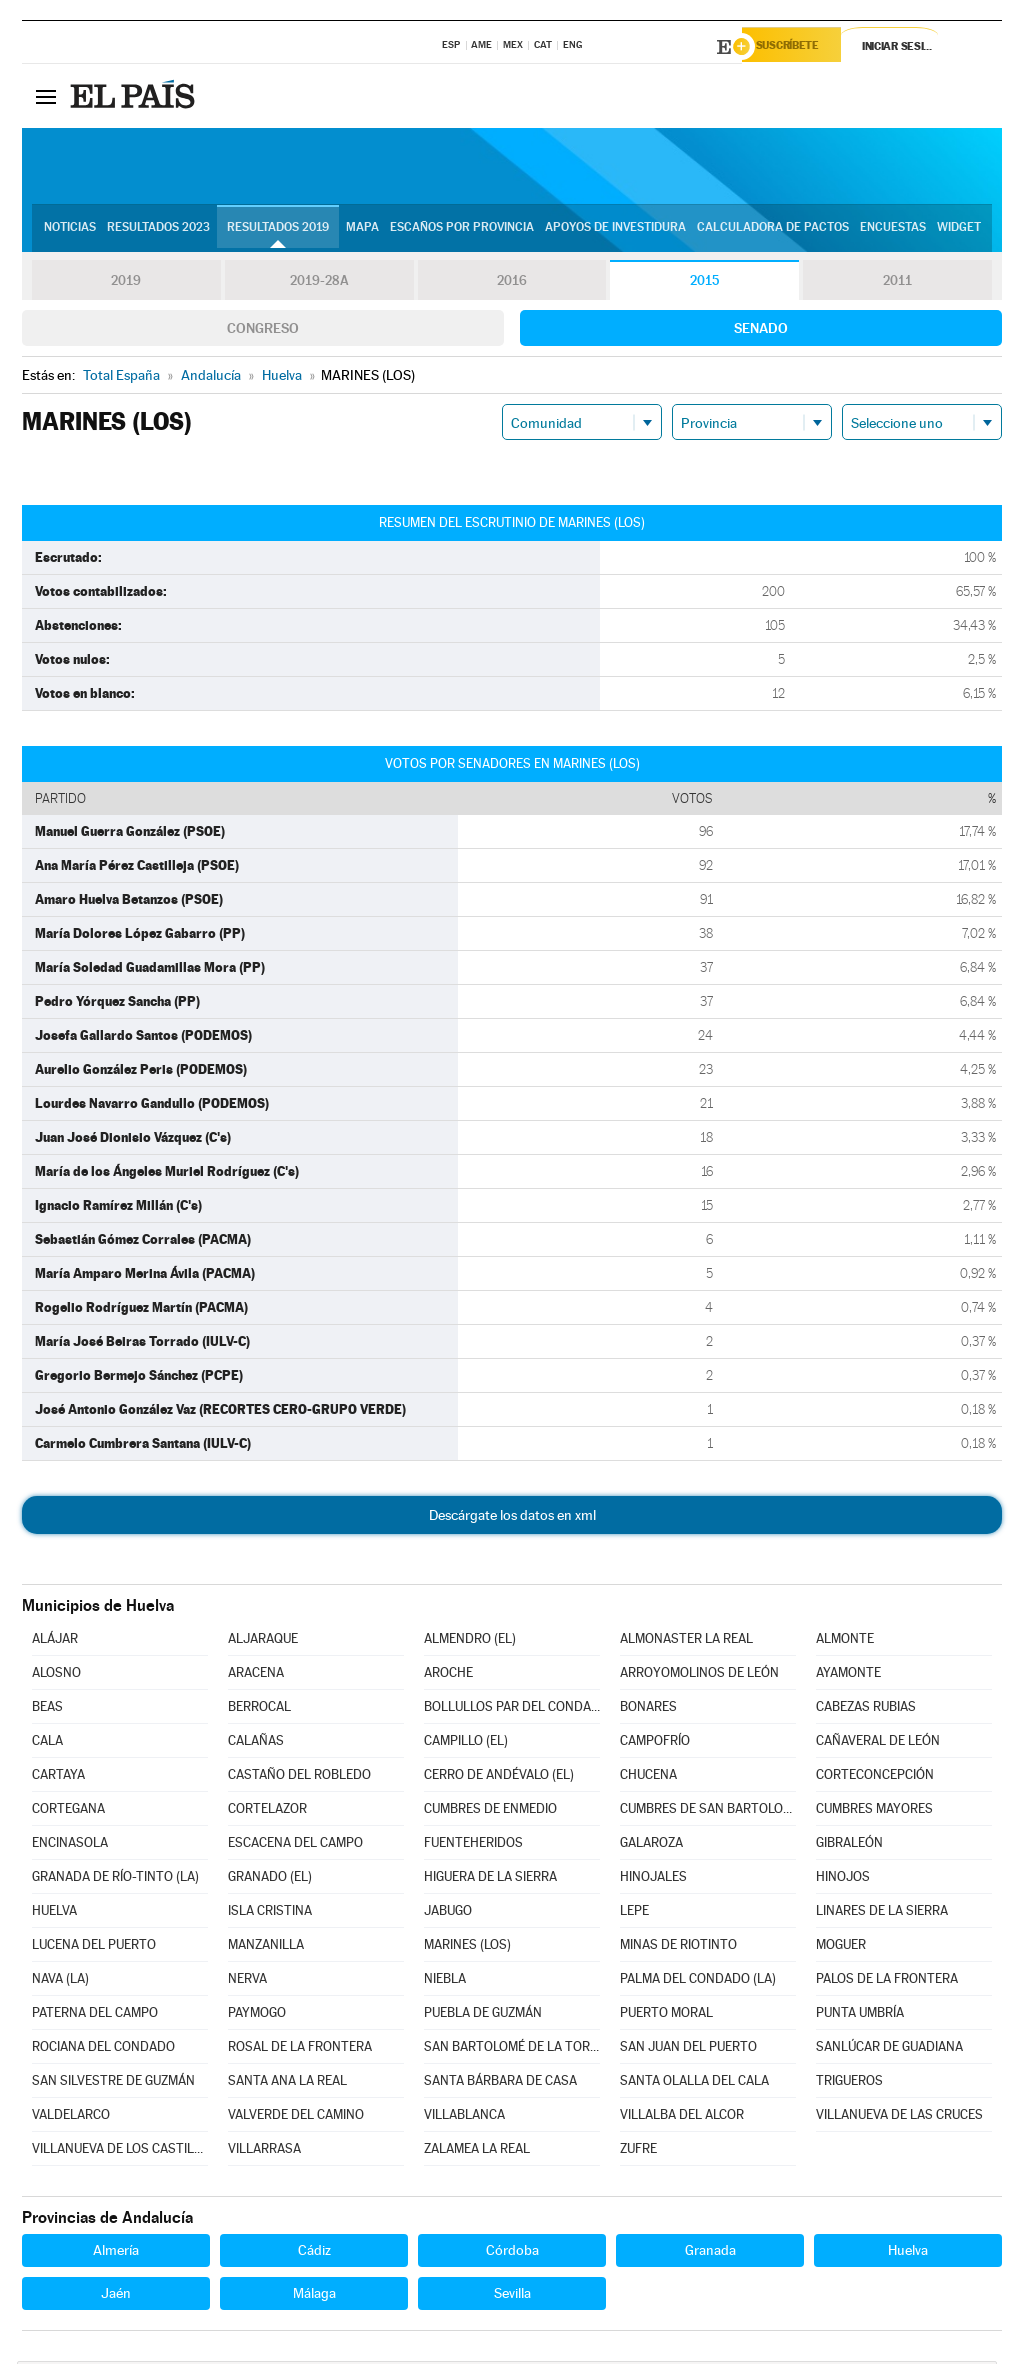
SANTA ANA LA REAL (287, 2083)
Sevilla (512, 2296)
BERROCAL (259, 1709)
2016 (512, 284)
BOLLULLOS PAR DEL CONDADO (512, 1709)
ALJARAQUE (263, 1641)
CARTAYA (58, 1777)
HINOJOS (843, 1879)
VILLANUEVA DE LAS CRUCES (899, 2117)
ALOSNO (56, 1675)
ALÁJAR (55, 1641)
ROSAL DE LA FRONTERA (300, 2049)
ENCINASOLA (70, 1845)
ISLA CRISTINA (270, 1913)
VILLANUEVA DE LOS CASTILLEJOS (120, 2151)
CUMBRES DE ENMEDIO (490, 1811)
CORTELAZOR (267, 1811)
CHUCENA (648, 1777)
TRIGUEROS (849, 2083)
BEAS (47, 1709)
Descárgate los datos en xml (512, 1518)
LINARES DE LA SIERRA (882, 1913)
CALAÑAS (256, 1743)
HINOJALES (653, 1879)
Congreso (263, 331)
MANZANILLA (266, 1947)
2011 (897, 284)
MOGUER (841, 1947)
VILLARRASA (264, 2151)
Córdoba (512, 2253)
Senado (761, 331)
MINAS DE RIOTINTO (678, 1947)
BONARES (648, 1709)
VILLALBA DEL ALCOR (682, 2117)
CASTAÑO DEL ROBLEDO (299, 1777)
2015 (705, 284)
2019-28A (319, 284)
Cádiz (314, 2253)
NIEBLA (445, 1981)
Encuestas (893, 231)
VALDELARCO (71, 2117)
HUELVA (54, 1913)
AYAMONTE (848, 1675)
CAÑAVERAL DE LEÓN (878, 1743)
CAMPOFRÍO (655, 1743)
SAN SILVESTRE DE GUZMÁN (113, 2083)
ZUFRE (638, 2151)
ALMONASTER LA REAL (686, 1641)
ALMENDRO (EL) (470, 1641)
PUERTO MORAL (666, 2015)
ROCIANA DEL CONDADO (103, 2049)
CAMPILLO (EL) (466, 1743)
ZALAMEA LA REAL (477, 2151)
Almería (116, 2253)
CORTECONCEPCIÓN (875, 1777)
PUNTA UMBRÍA (860, 2015)
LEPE (634, 1913)
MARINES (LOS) (467, 1947)
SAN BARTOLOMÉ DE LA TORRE (512, 2049)
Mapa (362, 231)
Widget (959, 231)
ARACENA (256, 1675)
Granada (710, 2253)
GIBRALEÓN (849, 1845)
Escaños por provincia (462, 231)
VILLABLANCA (464, 2117)
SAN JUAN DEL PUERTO (688, 2049)
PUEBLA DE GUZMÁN (483, 2015)
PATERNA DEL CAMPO (95, 2015)
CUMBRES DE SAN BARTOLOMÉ (708, 1811)
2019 (126, 284)
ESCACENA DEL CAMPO (295, 1845)
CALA (47, 1743)
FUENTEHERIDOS (473, 1845)
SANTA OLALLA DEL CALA (694, 2083)
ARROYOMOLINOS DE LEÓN (699, 1675)
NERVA (247, 1981)
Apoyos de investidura (615, 231)
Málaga (314, 2296)
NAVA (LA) (60, 1981)
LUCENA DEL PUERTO (94, 1947)
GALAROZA (651, 1845)
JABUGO (448, 1913)
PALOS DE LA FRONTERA (887, 1981)
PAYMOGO (257, 2015)
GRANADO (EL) (270, 1879)
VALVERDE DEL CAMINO (296, 2117)
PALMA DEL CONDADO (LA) (698, 1981)
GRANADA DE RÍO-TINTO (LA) (115, 1879)
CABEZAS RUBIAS (866, 1709)
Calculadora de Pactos (773, 231)
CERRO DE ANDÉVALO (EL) (499, 1777)
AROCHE (448, 1675)
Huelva (908, 2253)
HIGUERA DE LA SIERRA (490, 1879)
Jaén (116, 2296)
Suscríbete (798, 47)
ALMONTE (845, 1641)
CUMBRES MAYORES (874, 1811)
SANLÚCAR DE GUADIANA (889, 2049)
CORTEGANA (68, 1811)
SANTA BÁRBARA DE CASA (500, 2083)
